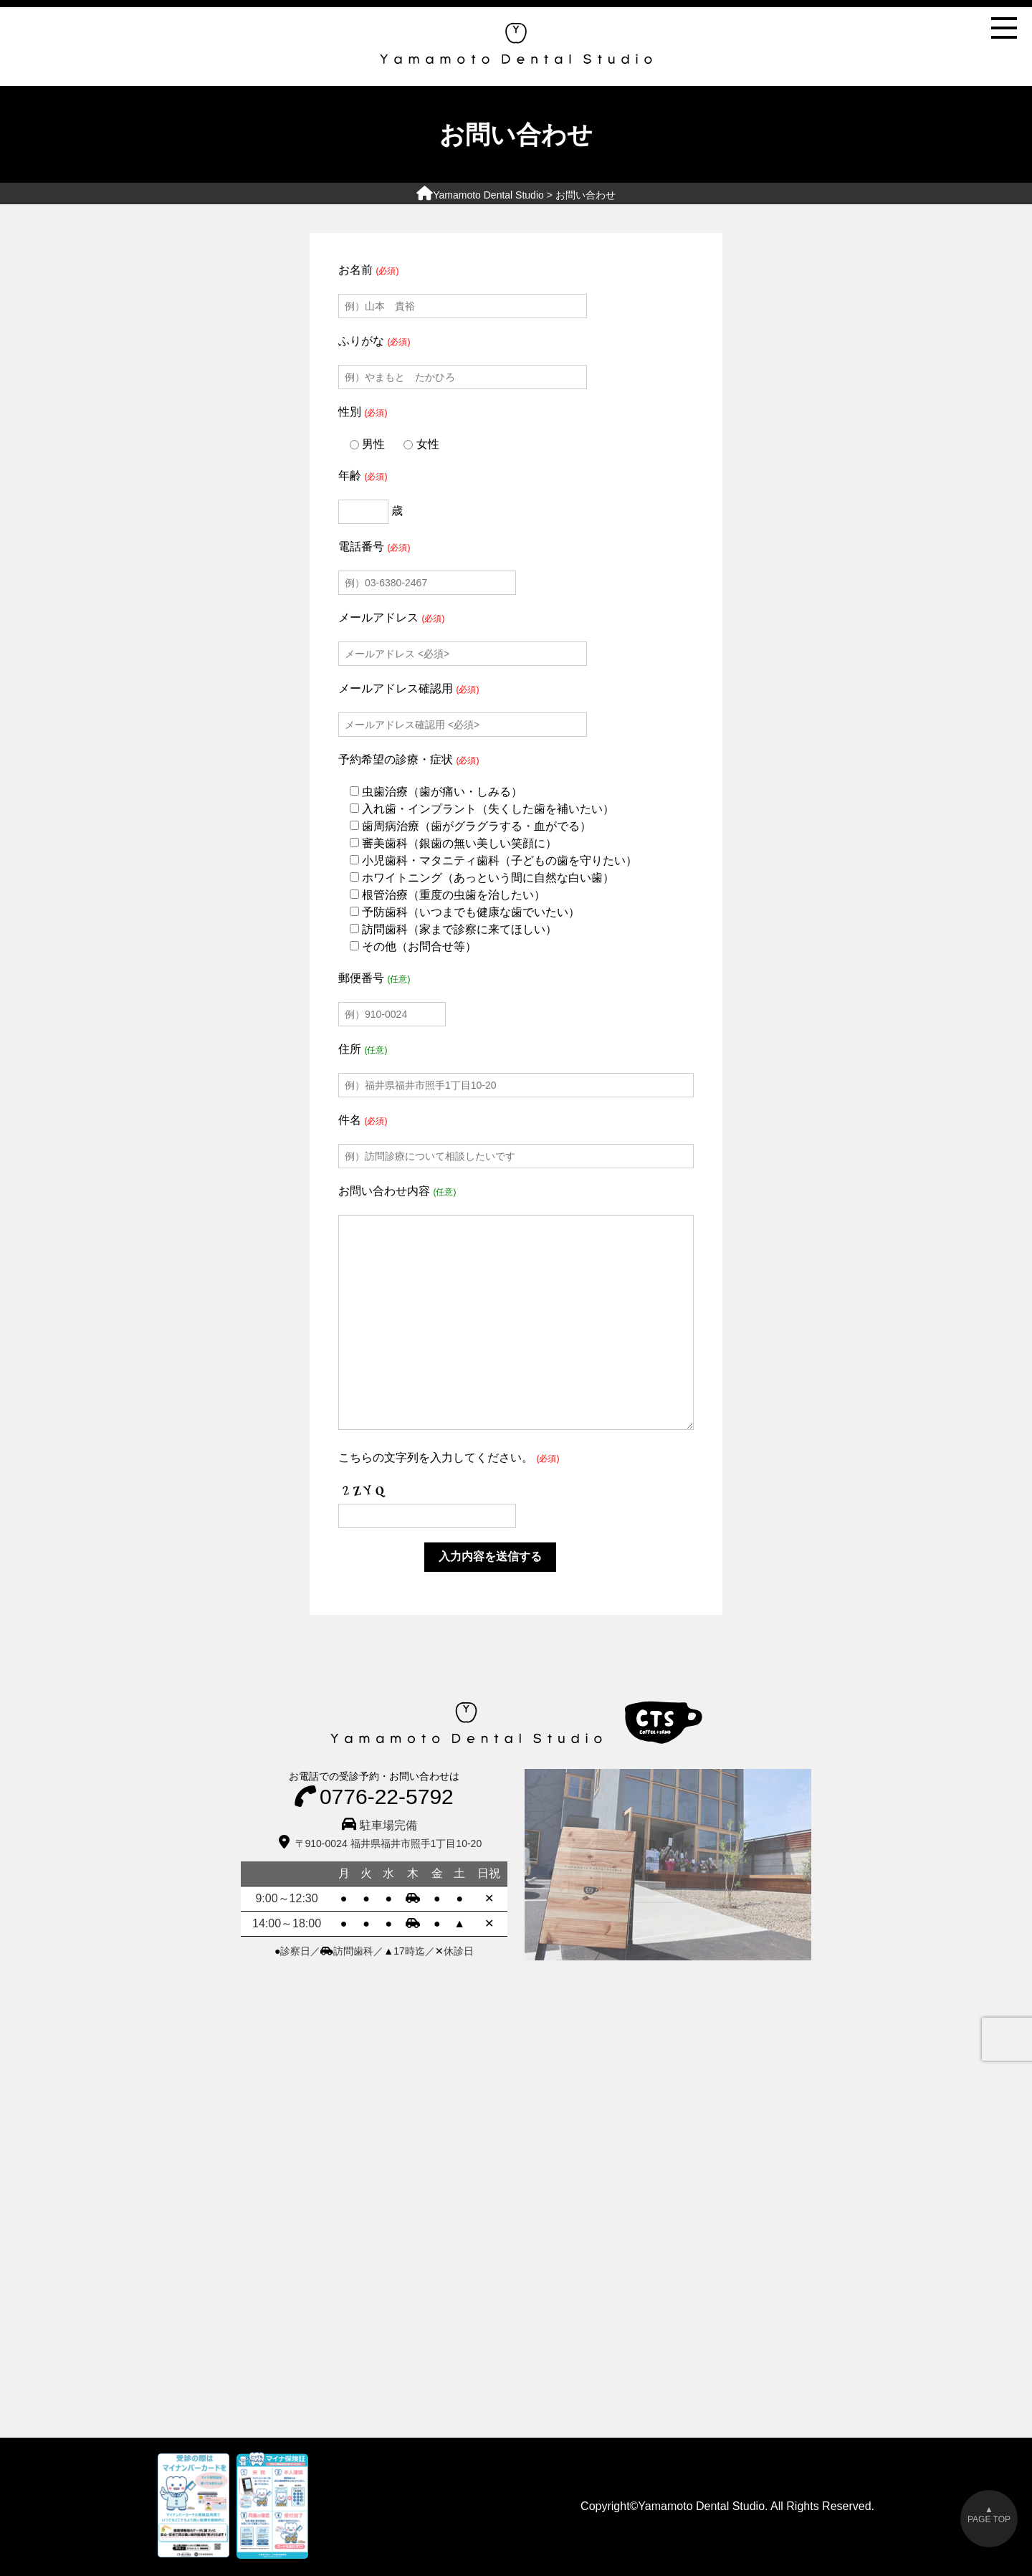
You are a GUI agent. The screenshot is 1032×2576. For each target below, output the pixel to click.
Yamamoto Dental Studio (480, 195)
